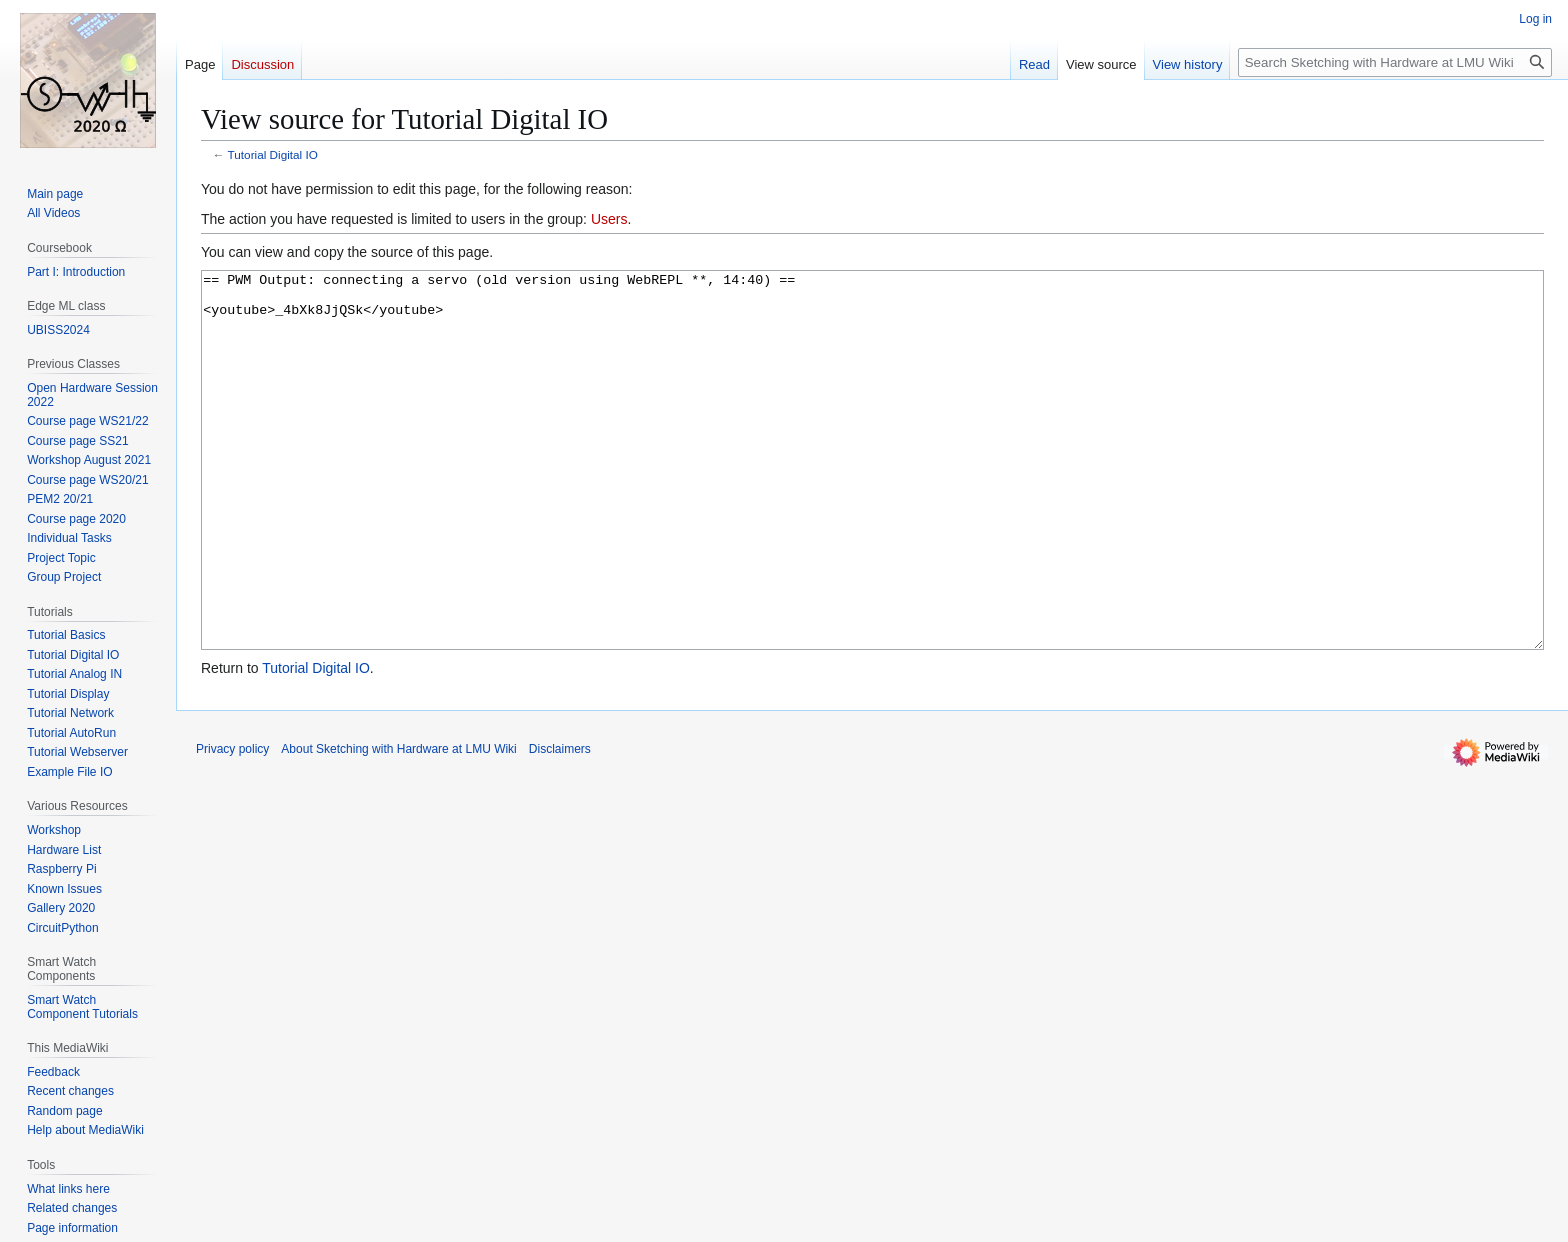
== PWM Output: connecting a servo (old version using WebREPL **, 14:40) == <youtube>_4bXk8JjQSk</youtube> (872, 497)
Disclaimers (560, 824)
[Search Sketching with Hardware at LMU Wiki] (1395, 62)
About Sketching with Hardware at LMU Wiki (398, 824)
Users (609, 219)
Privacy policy (232, 824)
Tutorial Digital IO (273, 154)
